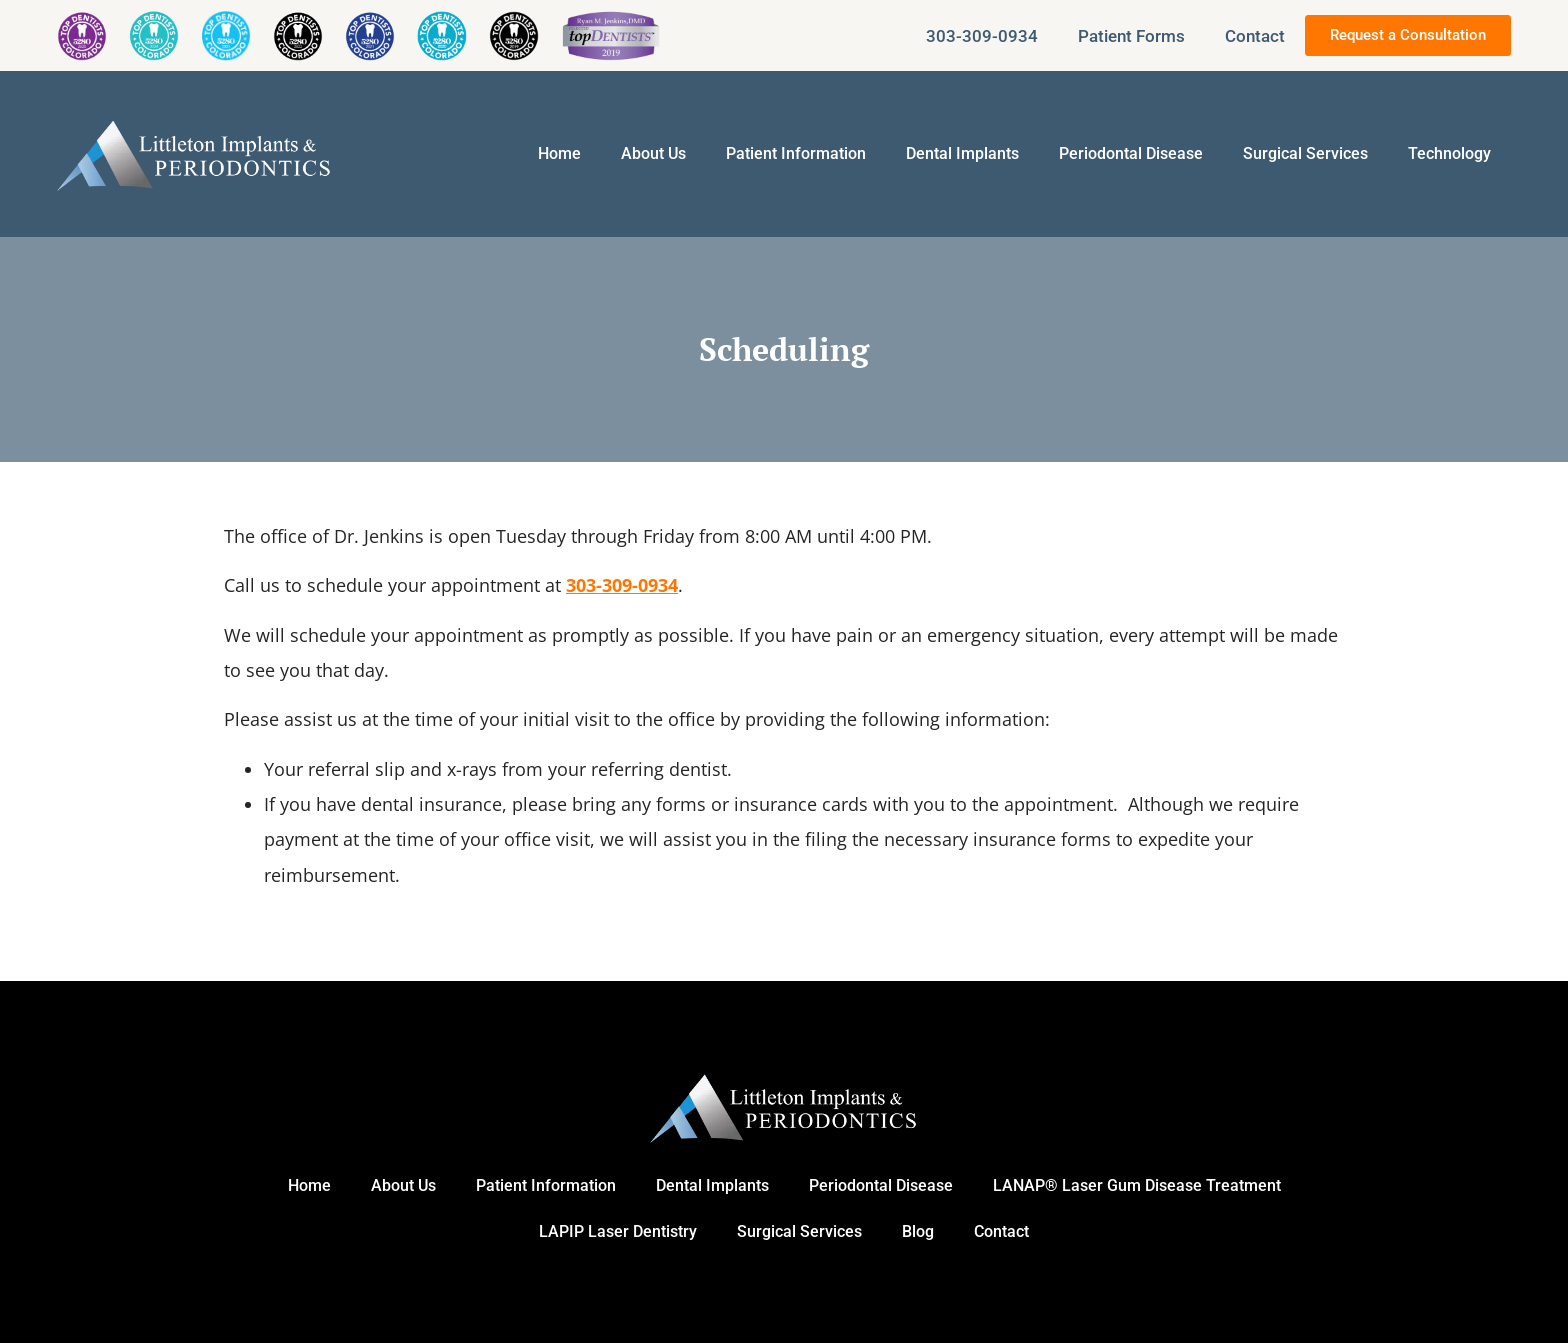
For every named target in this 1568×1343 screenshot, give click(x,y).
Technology (1449, 153)
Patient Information (796, 153)
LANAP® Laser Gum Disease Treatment (1137, 1185)
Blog (918, 1231)
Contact (1255, 36)
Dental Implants (962, 153)
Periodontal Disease (1131, 153)
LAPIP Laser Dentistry (618, 1231)
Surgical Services (1305, 153)
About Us (653, 153)
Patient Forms (1131, 36)
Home (559, 153)
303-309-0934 (982, 36)
